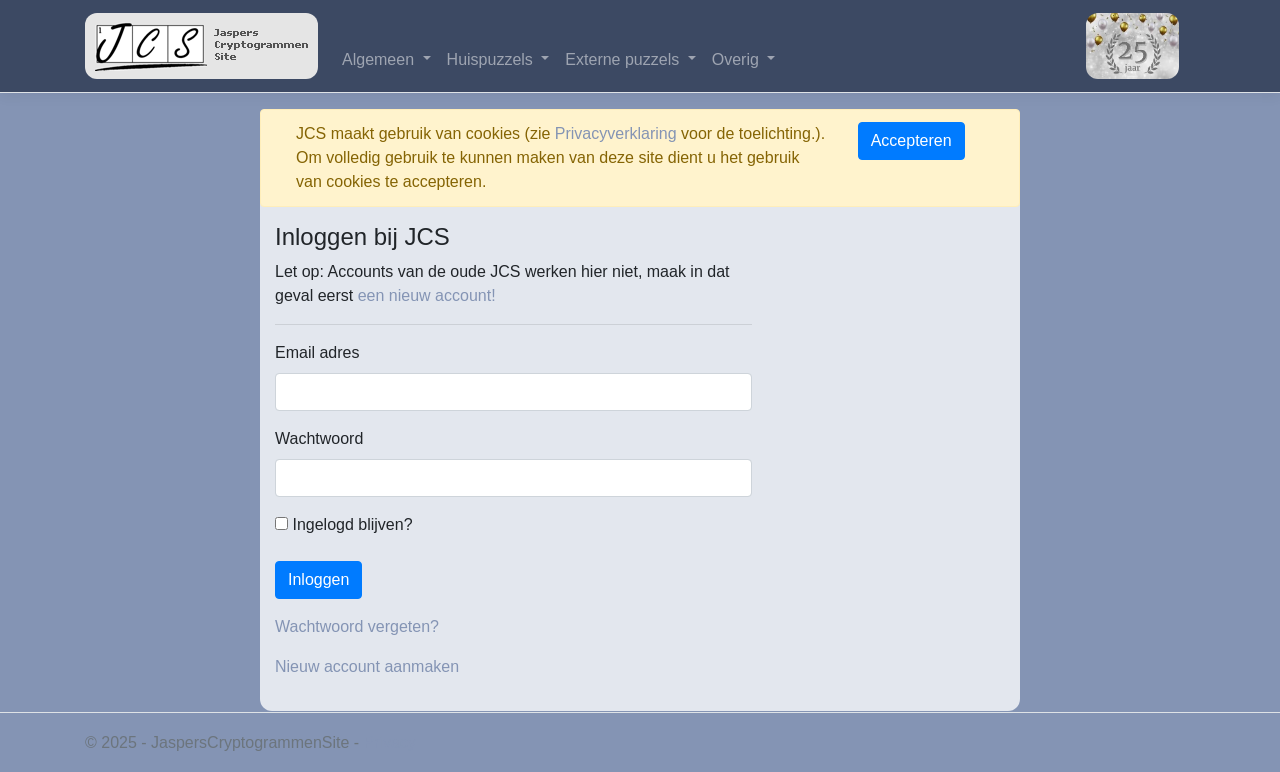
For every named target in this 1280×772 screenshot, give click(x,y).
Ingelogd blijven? (344, 524)
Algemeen (380, 59)
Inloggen (318, 579)
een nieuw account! (427, 295)
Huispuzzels (492, 59)
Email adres (317, 352)
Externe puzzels (624, 59)
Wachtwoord (319, 438)
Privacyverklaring (616, 133)
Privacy (390, 742)
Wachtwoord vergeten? (357, 626)
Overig (738, 59)
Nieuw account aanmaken (367, 666)
